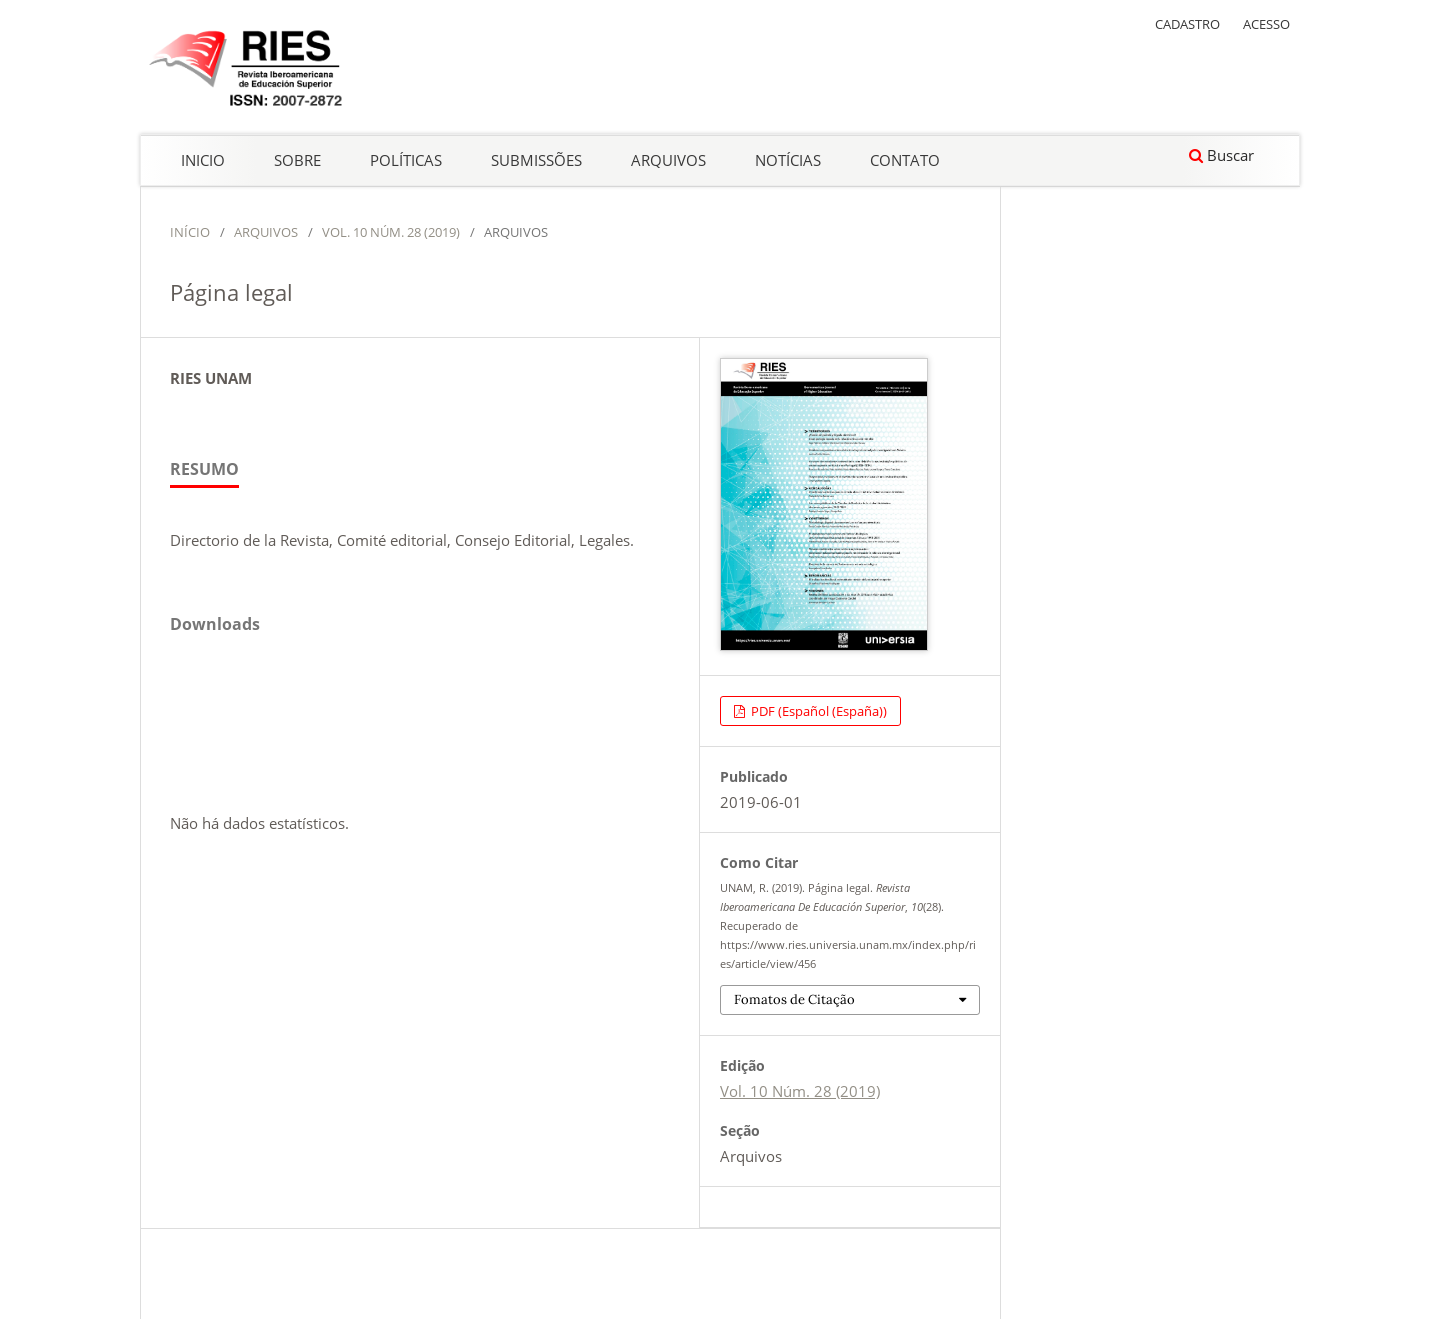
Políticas (406, 160)
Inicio (203, 160)
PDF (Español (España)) (817, 711)
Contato (905, 160)
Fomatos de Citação (794, 999)
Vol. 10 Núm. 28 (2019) (391, 232)
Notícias (788, 160)
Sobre (297, 160)
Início (190, 232)
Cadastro (1187, 24)
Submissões (536, 160)
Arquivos (668, 160)
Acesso (1266, 24)
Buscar (1221, 155)
